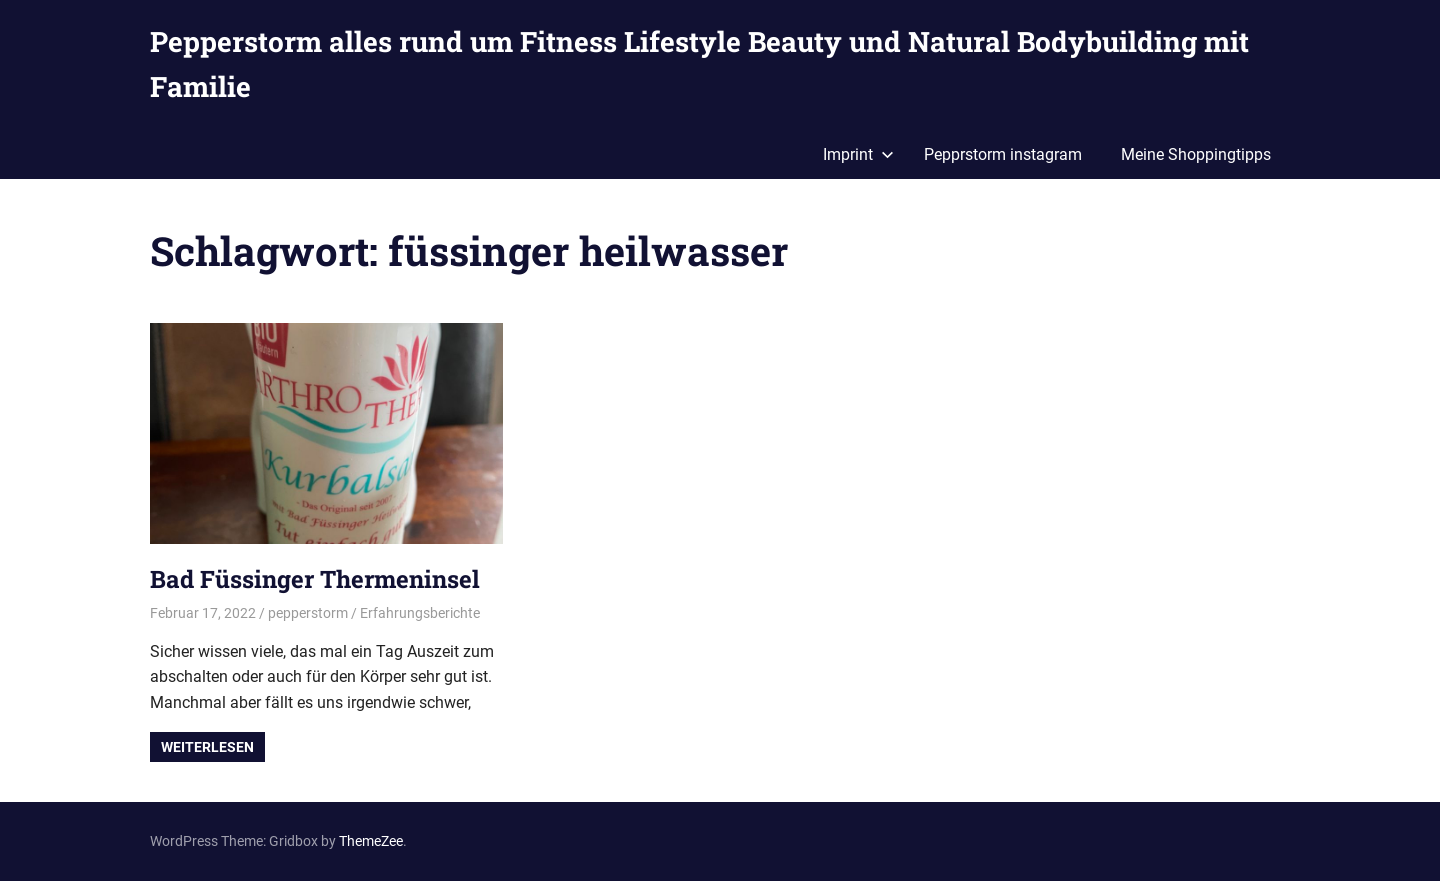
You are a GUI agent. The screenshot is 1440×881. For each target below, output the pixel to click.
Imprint (858, 154)
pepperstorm (308, 613)
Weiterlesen (207, 747)
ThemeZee (371, 841)
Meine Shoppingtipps (1196, 154)
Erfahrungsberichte (420, 613)
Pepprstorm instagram (1003, 154)
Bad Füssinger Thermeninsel (315, 579)
